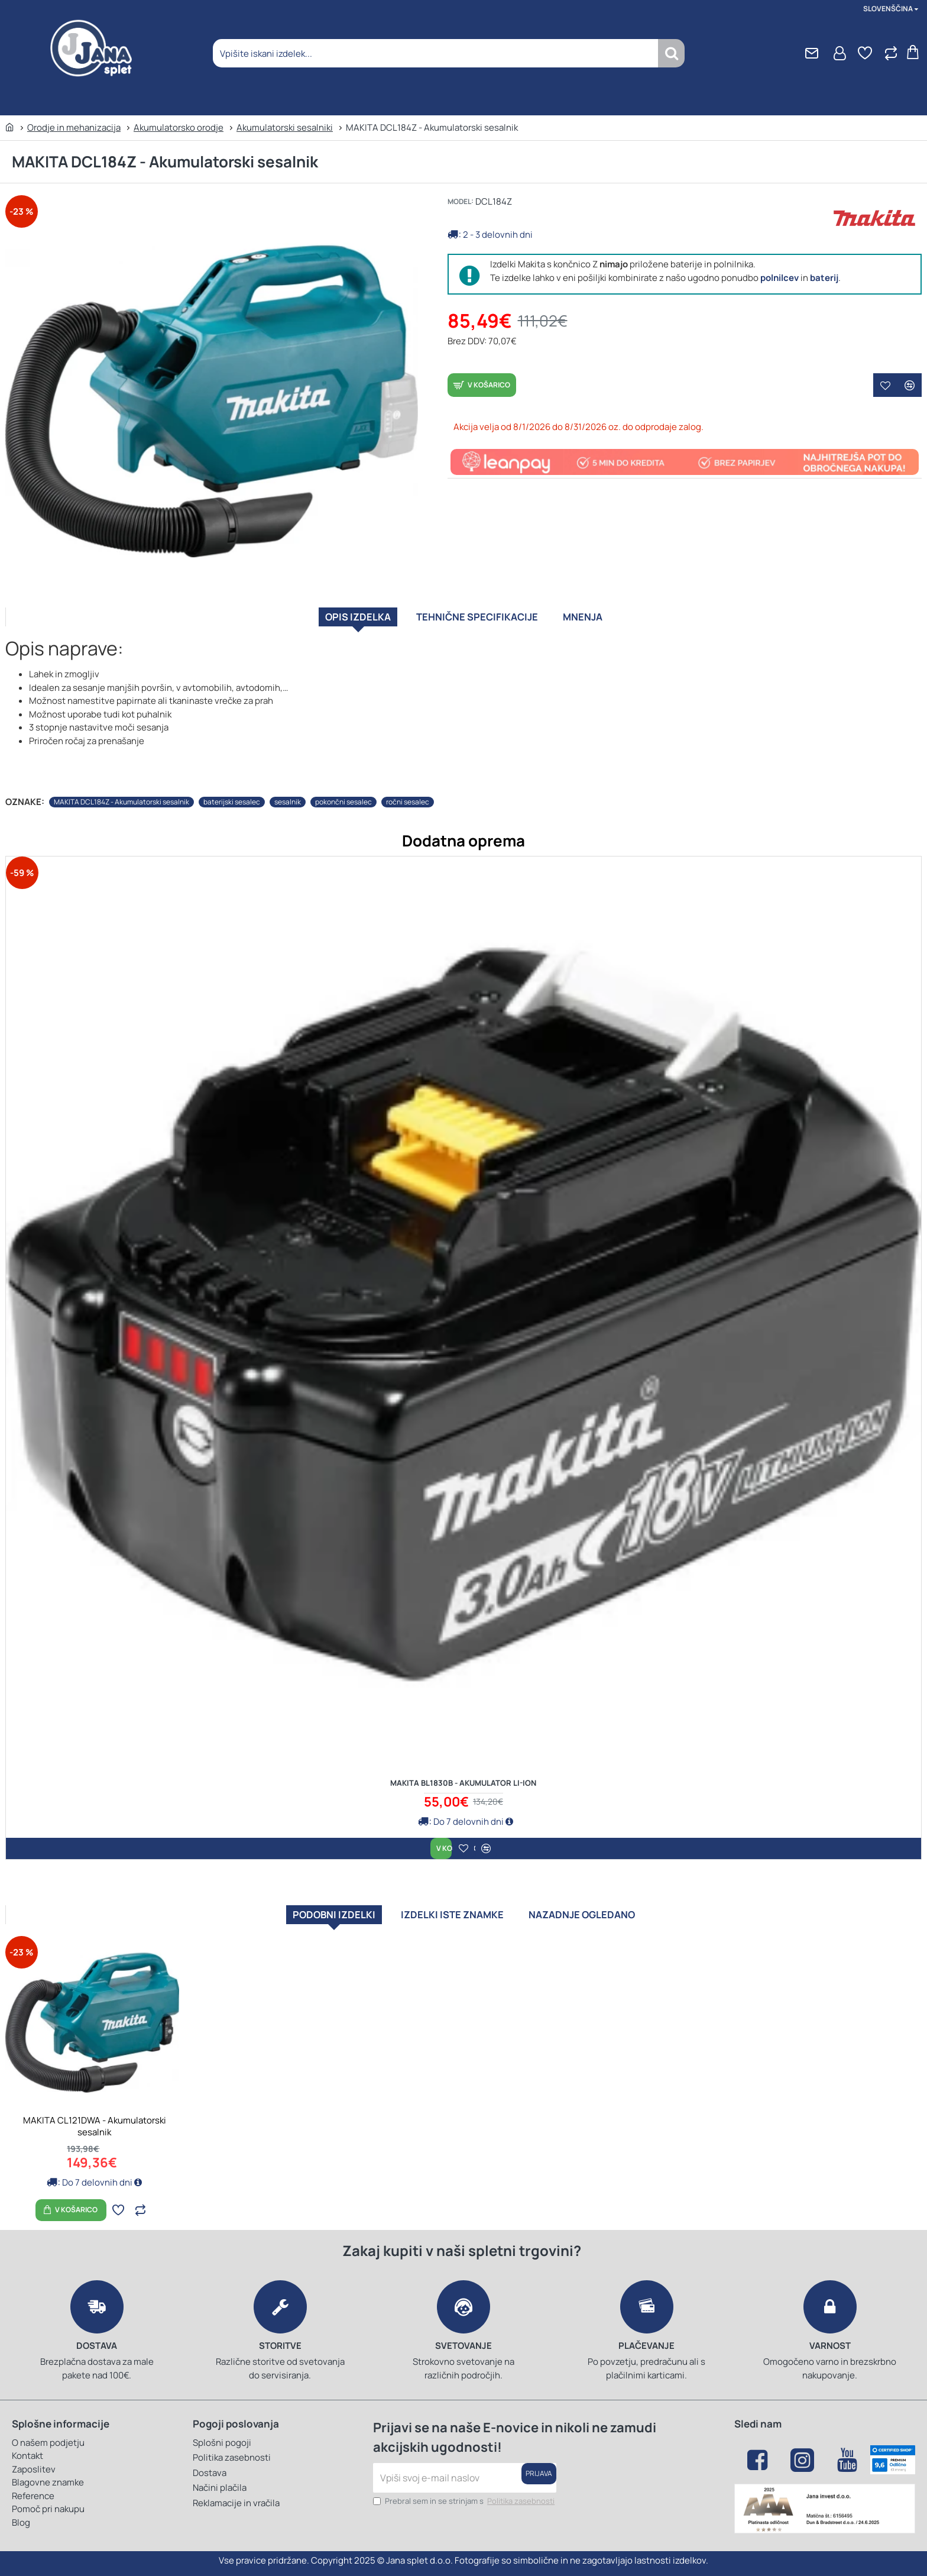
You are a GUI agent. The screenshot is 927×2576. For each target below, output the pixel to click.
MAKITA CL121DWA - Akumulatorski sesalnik (94, 2125)
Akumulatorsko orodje (178, 127)
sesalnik (287, 796)
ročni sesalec (407, 796)
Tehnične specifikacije (480, 621)
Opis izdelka (332, 621)
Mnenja (612, 621)
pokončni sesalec (343, 796)
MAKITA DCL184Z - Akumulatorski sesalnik (121, 796)
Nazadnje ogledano (611, 1910)
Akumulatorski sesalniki (284, 127)
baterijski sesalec (231, 796)
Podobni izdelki (303, 1910)
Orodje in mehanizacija (74, 127)
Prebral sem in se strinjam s (464, 2501)
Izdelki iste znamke (449, 1910)
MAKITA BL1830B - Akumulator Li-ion (463, 1777)
